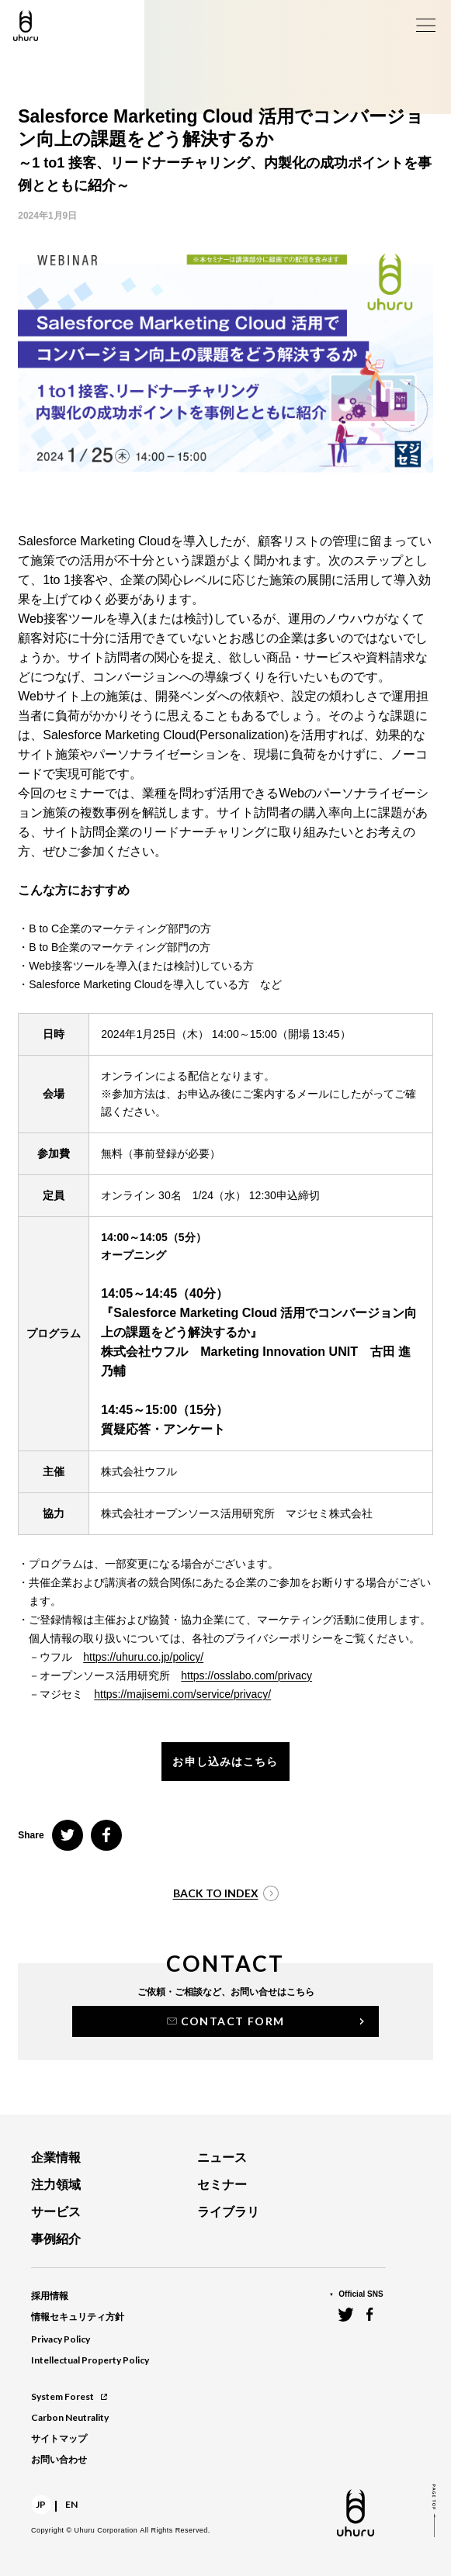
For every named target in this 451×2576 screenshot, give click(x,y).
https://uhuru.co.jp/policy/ (143, 1657)
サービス (56, 2211)
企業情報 (56, 2157)
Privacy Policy (60, 2339)
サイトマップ (59, 2438)
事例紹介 (56, 2239)
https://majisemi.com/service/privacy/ (182, 1694)
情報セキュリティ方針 (77, 2316)
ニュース (222, 2157)
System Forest (69, 2396)
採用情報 (49, 2296)
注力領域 (56, 2184)
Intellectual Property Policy (90, 2360)
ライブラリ (228, 2211)
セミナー (222, 2184)
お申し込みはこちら (225, 1761)
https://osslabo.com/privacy (246, 1675)
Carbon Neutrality (70, 2417)
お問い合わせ (59, 2459)
